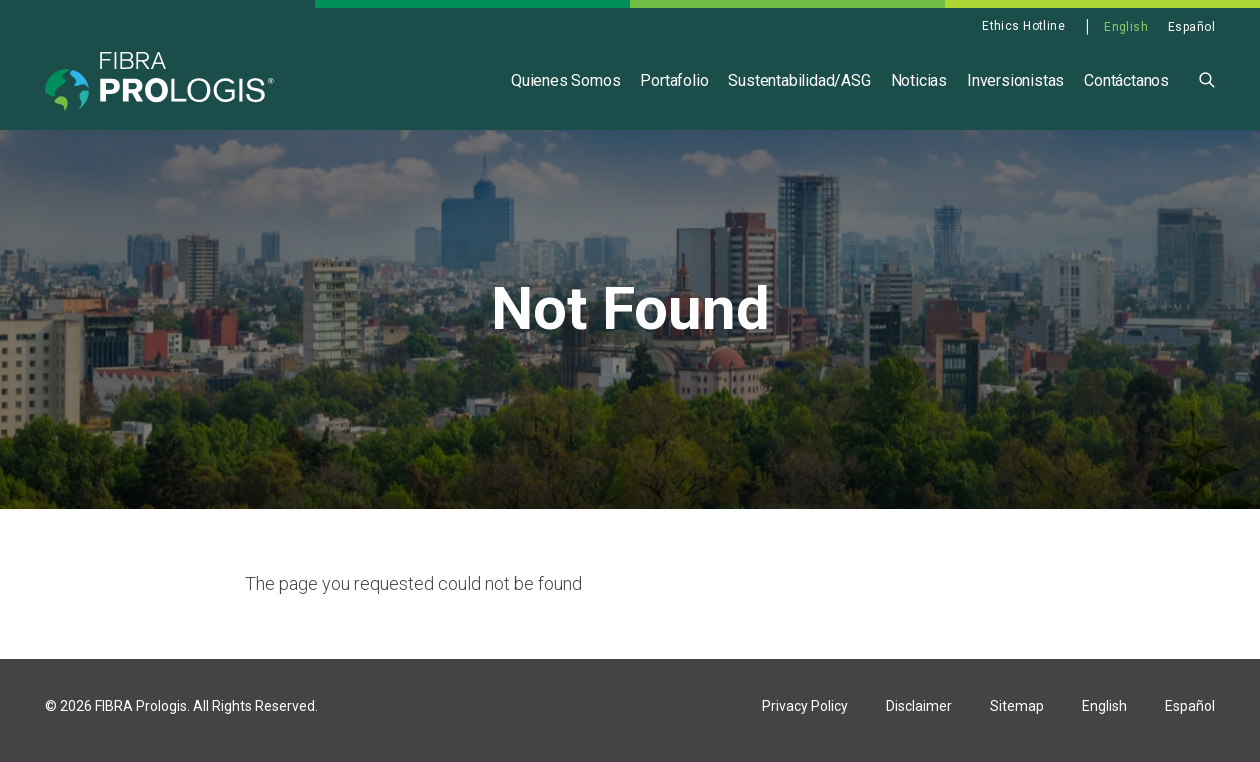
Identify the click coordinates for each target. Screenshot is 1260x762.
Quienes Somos (565, 80)
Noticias (919, 80)
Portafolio (674, 80)
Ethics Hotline (1023, 26)
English (1126, 27)
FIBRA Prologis (141, 715)
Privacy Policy (805, 715)
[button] (1207, 78)
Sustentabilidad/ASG (799, 80)
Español (1191, 27)
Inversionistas (1015, 80)
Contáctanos (1126, 80)
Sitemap (1017, 715)
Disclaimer (919, 715)
